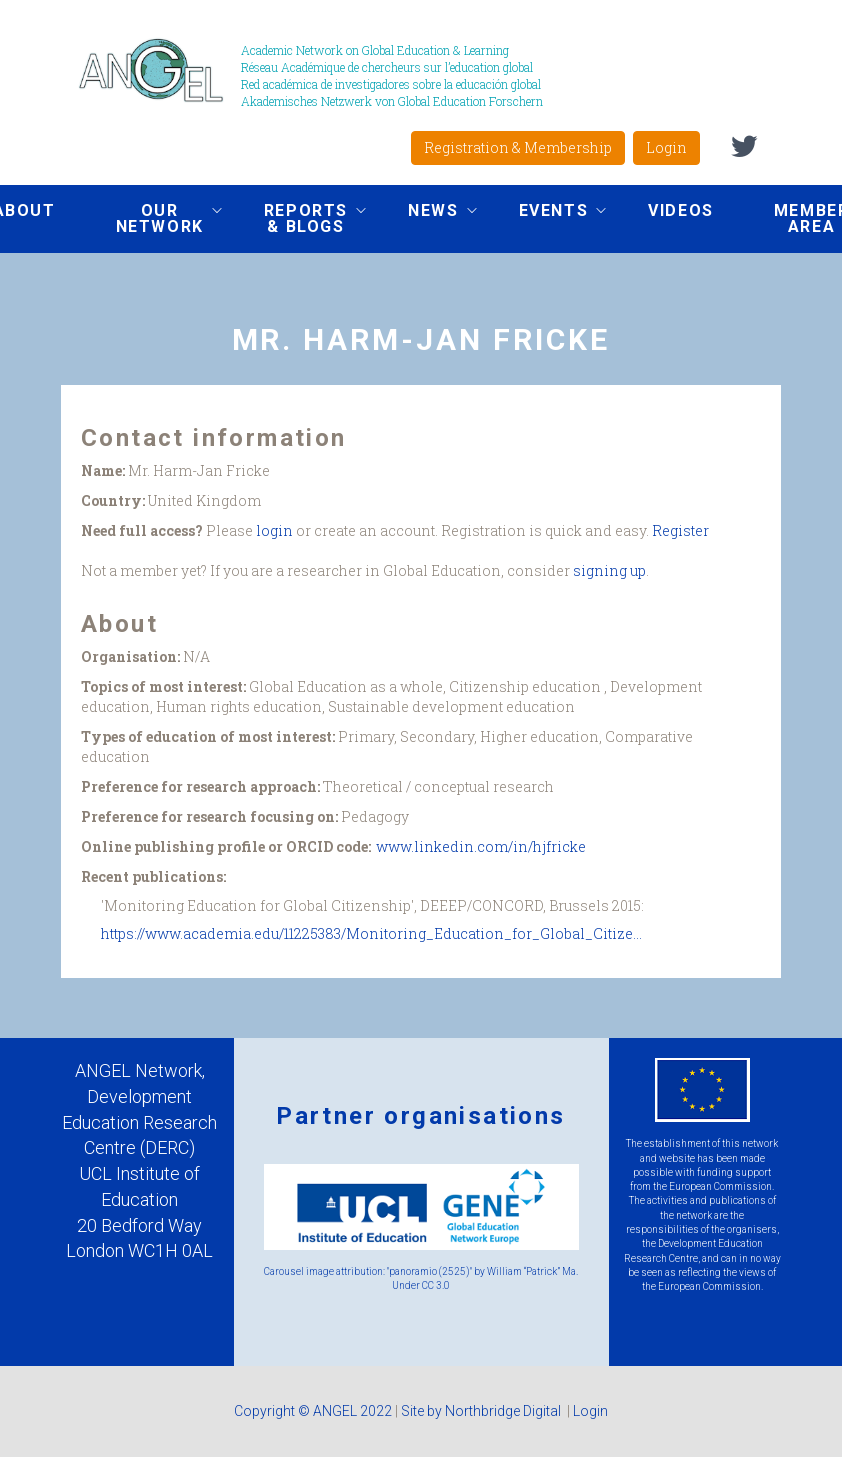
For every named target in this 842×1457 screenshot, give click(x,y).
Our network (154, 218)
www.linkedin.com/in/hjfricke (481, 846)
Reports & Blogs (300, 218)
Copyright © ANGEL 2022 (313, 1411)
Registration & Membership (518, 147)
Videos (681, 210)
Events (548, 213)
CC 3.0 (436, 1285)
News (427, 213)
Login (666, 147)
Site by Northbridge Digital (482, 1411)
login (274, 530)
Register (680, 530)
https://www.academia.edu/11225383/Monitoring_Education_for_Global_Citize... (371, 933)
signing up (609, 570)
